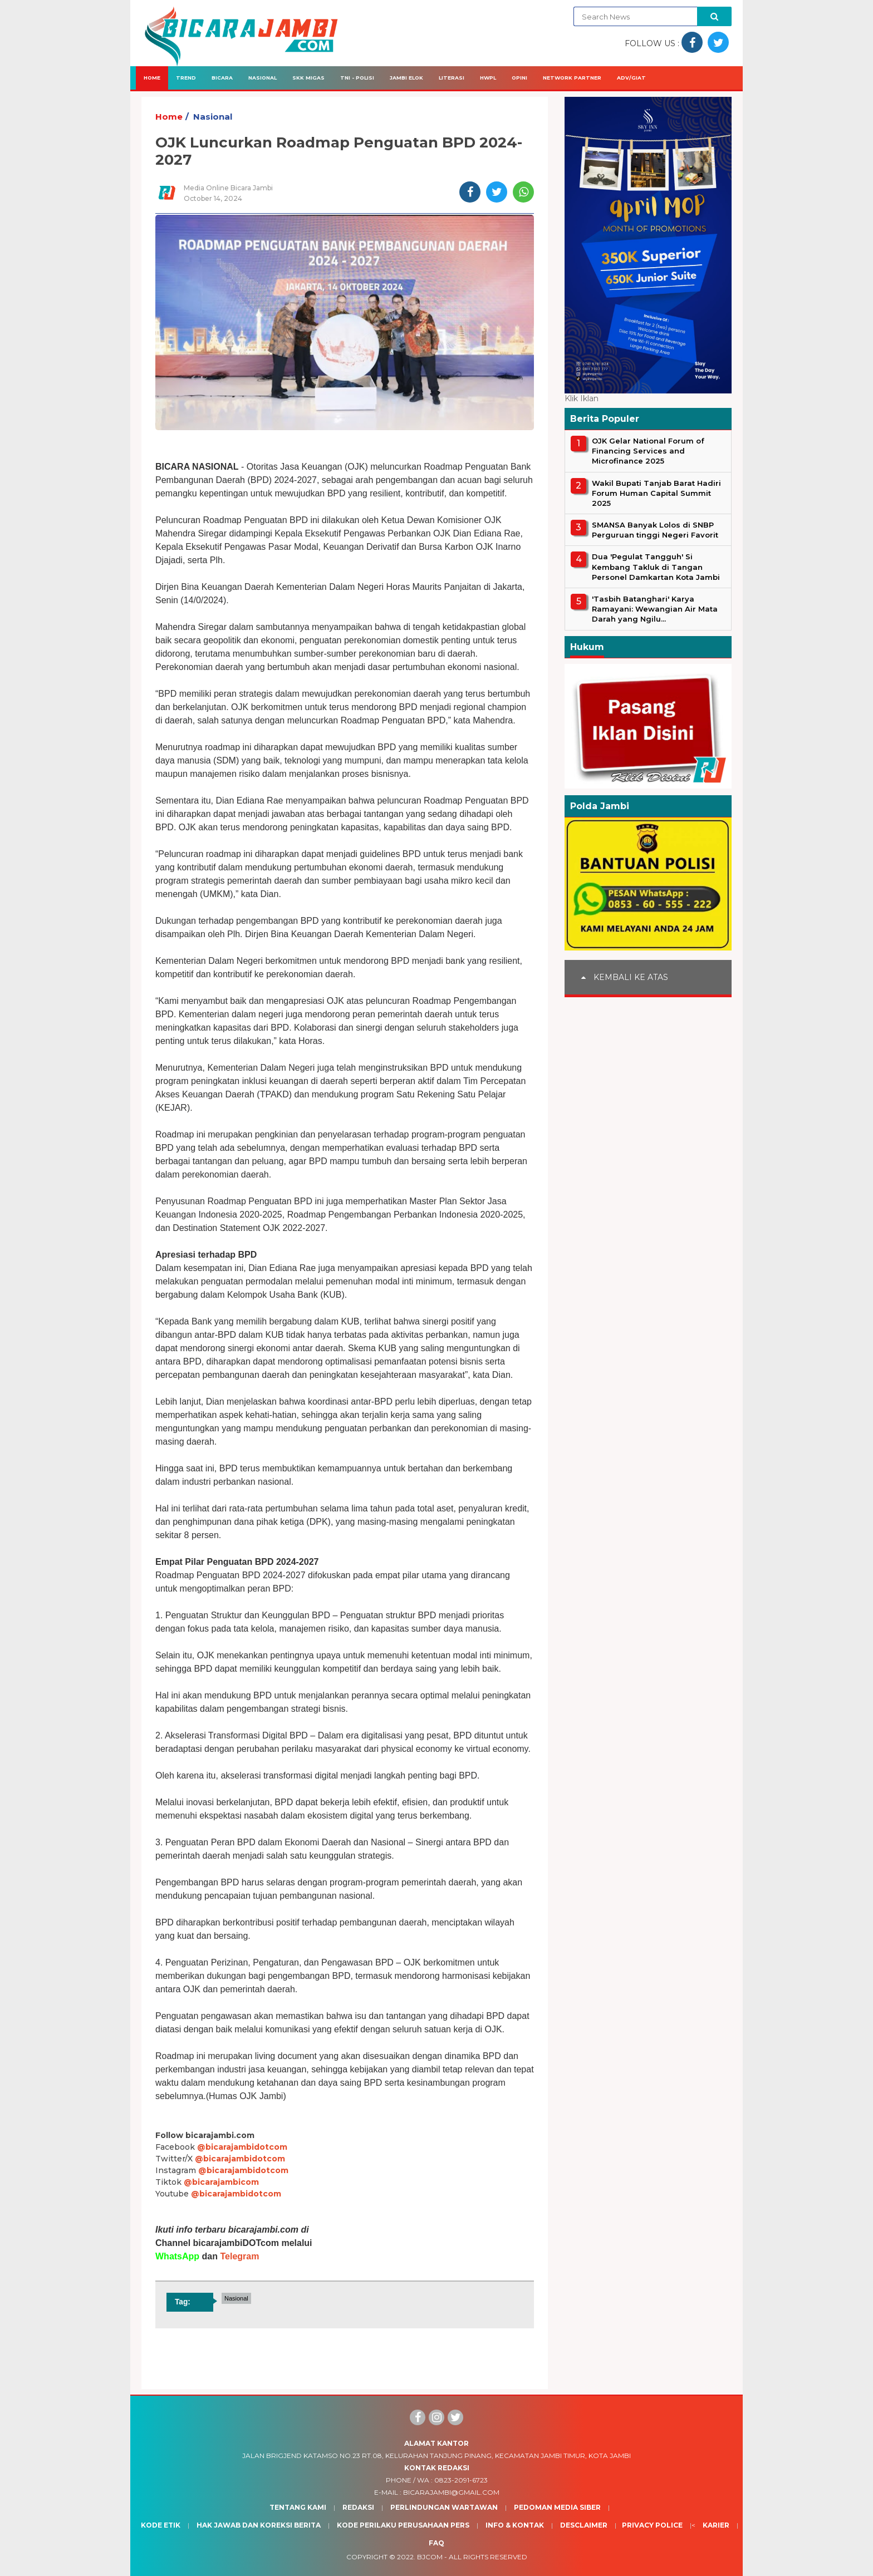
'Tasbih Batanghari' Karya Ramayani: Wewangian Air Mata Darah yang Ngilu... (655, 608)
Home (152, 78)
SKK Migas (308, 78)
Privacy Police (652, 2525)
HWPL (488, 78)
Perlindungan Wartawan (444, 2507)
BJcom (430, 2557)
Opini (519, 78)
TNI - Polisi (357, 78)
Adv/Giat (631, 78)
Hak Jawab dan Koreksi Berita (259, 2525)
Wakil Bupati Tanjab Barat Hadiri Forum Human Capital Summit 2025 (656, 493)
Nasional (262, 78)
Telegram (239, 2256)
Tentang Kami (297, 2507)
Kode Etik (160, 2525)
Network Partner (572, 78)
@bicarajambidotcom (242, 2147)
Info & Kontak (514, 2525)
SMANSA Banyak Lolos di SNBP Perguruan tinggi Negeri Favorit (655, 529)
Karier (716, 2525)
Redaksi (358, 2507)
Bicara (222, 78)
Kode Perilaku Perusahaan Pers (403, 2525)
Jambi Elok (406, 78)
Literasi (451, 78)
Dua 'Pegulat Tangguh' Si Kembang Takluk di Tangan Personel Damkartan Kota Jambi (656, 566)
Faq (436, 2543)
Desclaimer (583, 2525)
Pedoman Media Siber (557, 2507)
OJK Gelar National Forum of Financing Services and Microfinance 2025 (648, 450)
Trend (186, 78)
